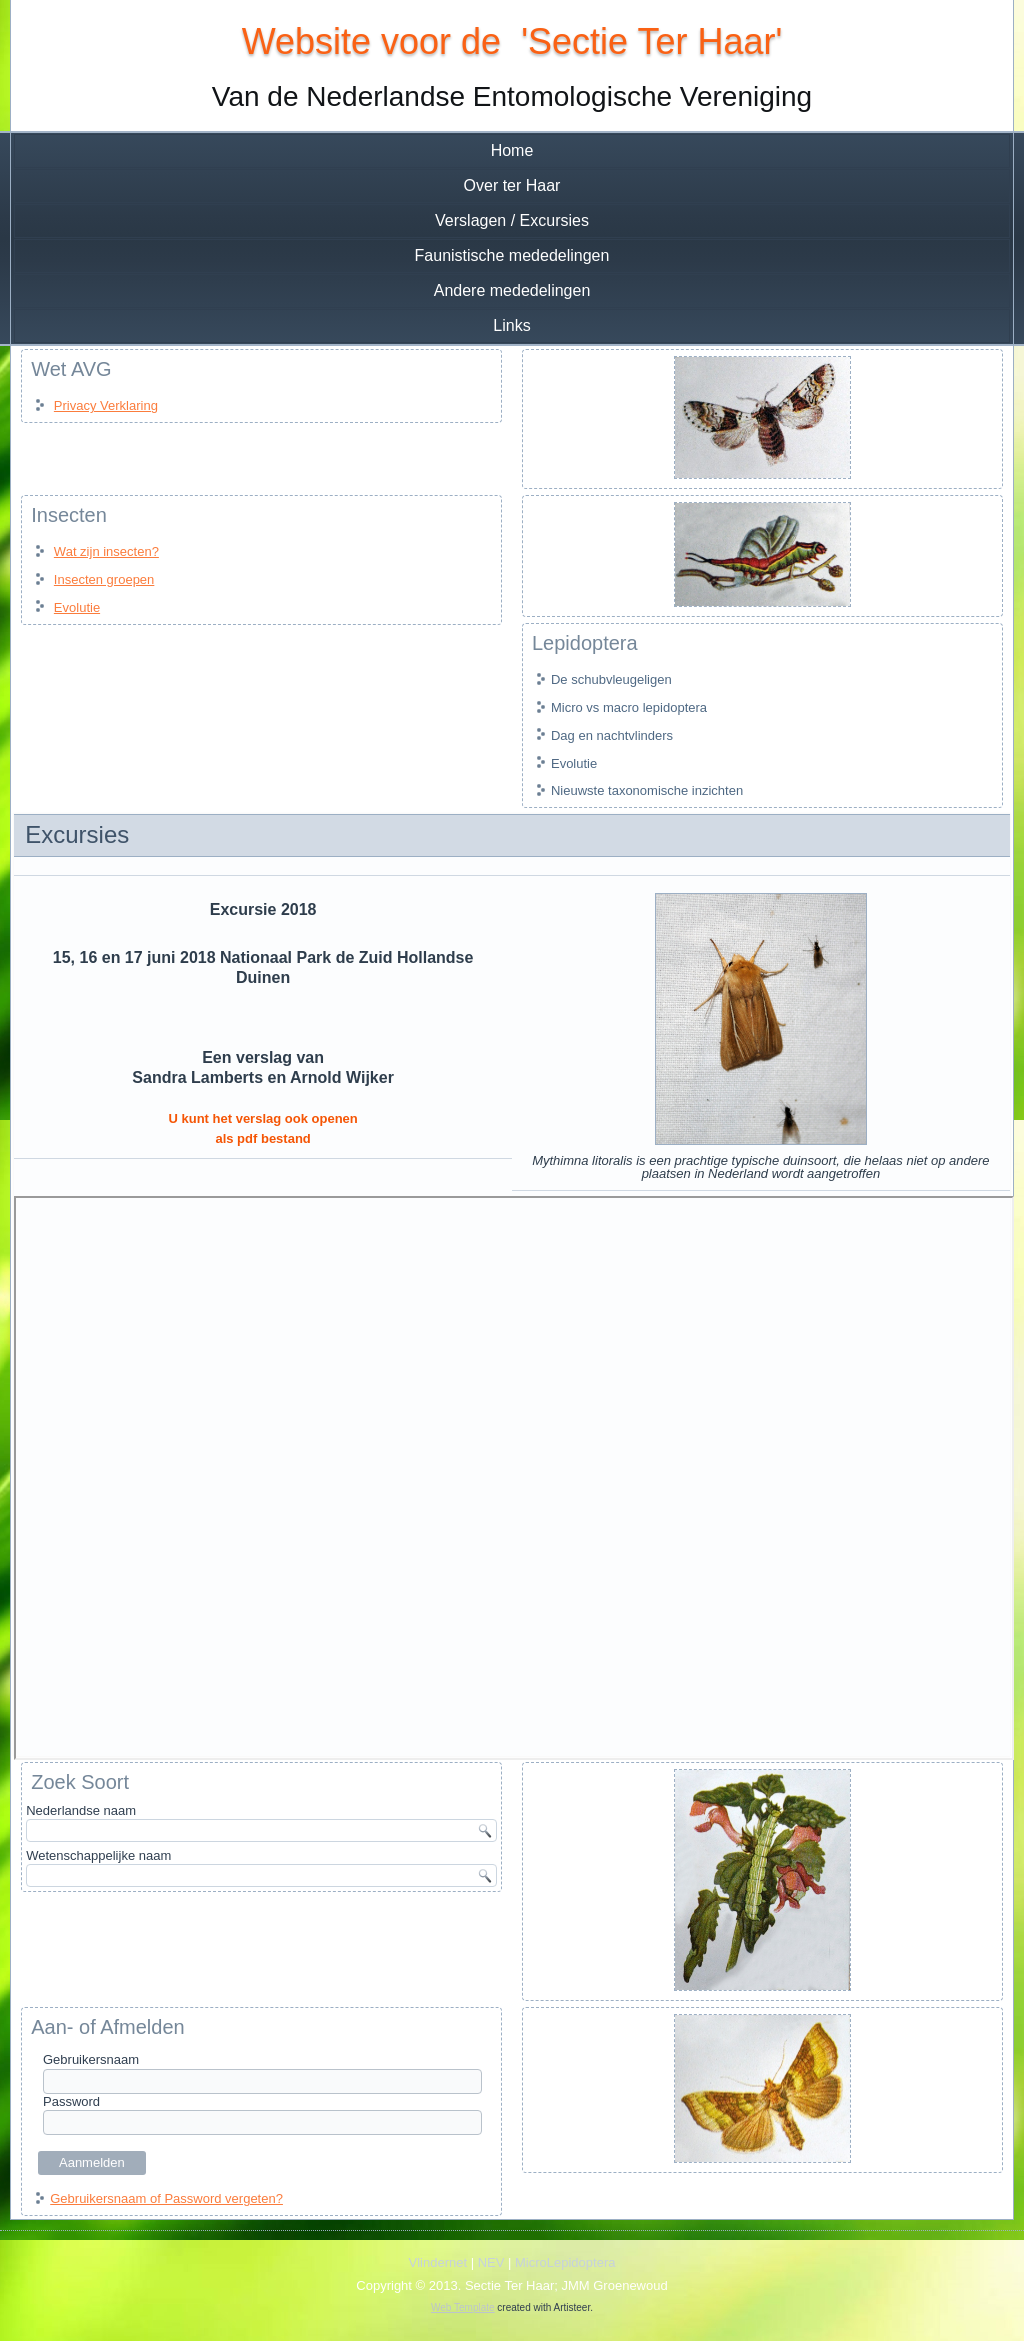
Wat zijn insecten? (106, 551)
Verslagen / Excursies (512, 220)
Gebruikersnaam (91, 2059)
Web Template (463, 2307)
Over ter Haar (512, 185)
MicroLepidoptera (565, 2262)
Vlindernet (438, 2262)
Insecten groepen (104, 579)
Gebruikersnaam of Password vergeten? (166, 2198)
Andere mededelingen (512, 290)
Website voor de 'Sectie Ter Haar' (512, 41)
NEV (491, 2262)
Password (71, 2101)
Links (511, 325)
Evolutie (77, 607)
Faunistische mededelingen (512, 255)
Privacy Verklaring (106, 405)
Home (512, 150)
